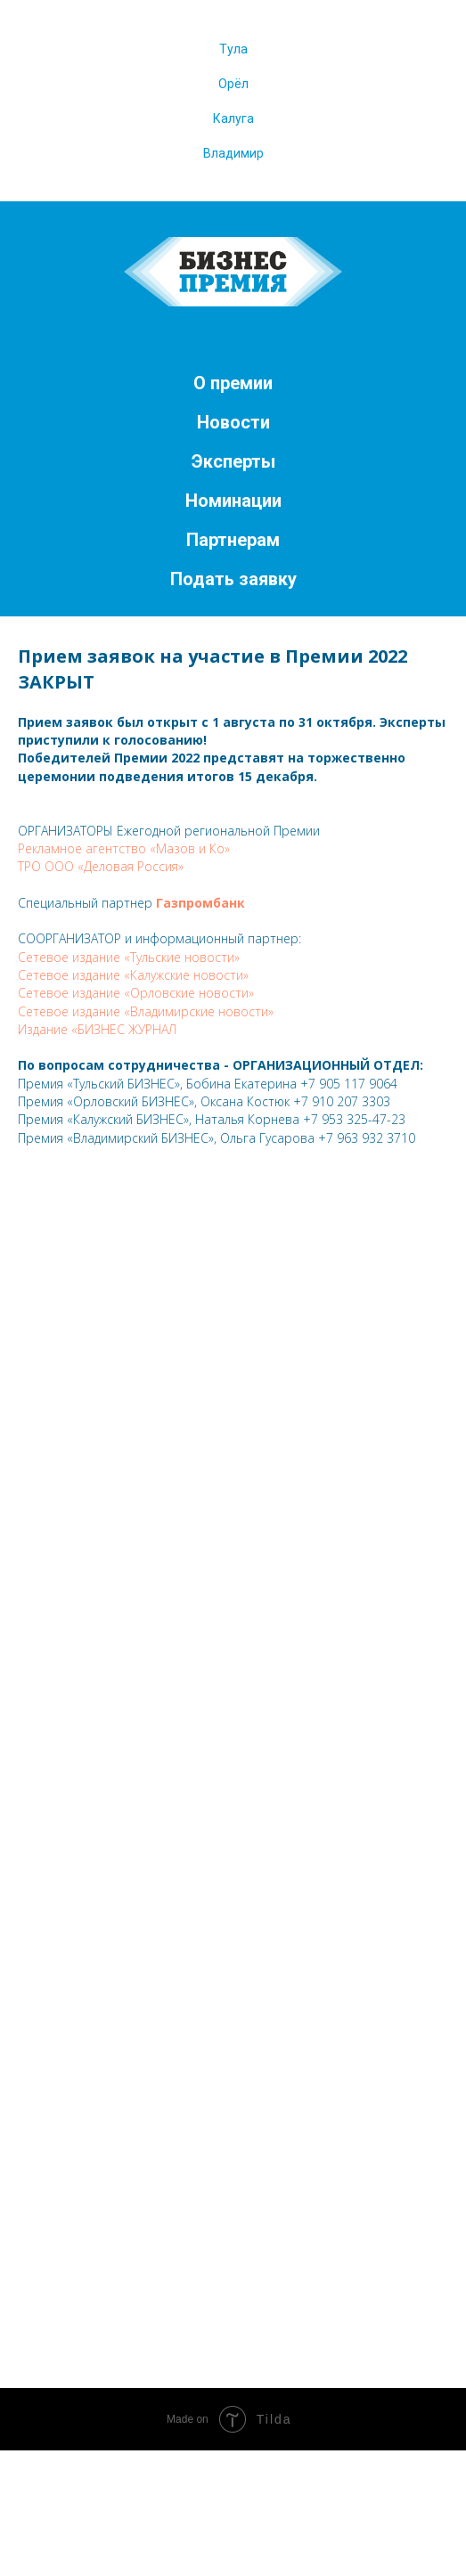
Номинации (233, 500)
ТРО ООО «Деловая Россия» (101, 866)
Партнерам (233, 539)
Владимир (233, 153)
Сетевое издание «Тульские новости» (129, 957)
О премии (233, 383)
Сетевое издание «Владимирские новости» (146, 1011)
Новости (233, 422)
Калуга (233, 118)
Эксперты (233, 461)
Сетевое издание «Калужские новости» (133, 974)
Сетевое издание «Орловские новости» (136, 992)
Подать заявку (233, 579)
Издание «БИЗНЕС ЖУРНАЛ (97, 1029)
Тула (233, 49)
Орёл (233, 84)
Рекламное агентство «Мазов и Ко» (124, 848)
